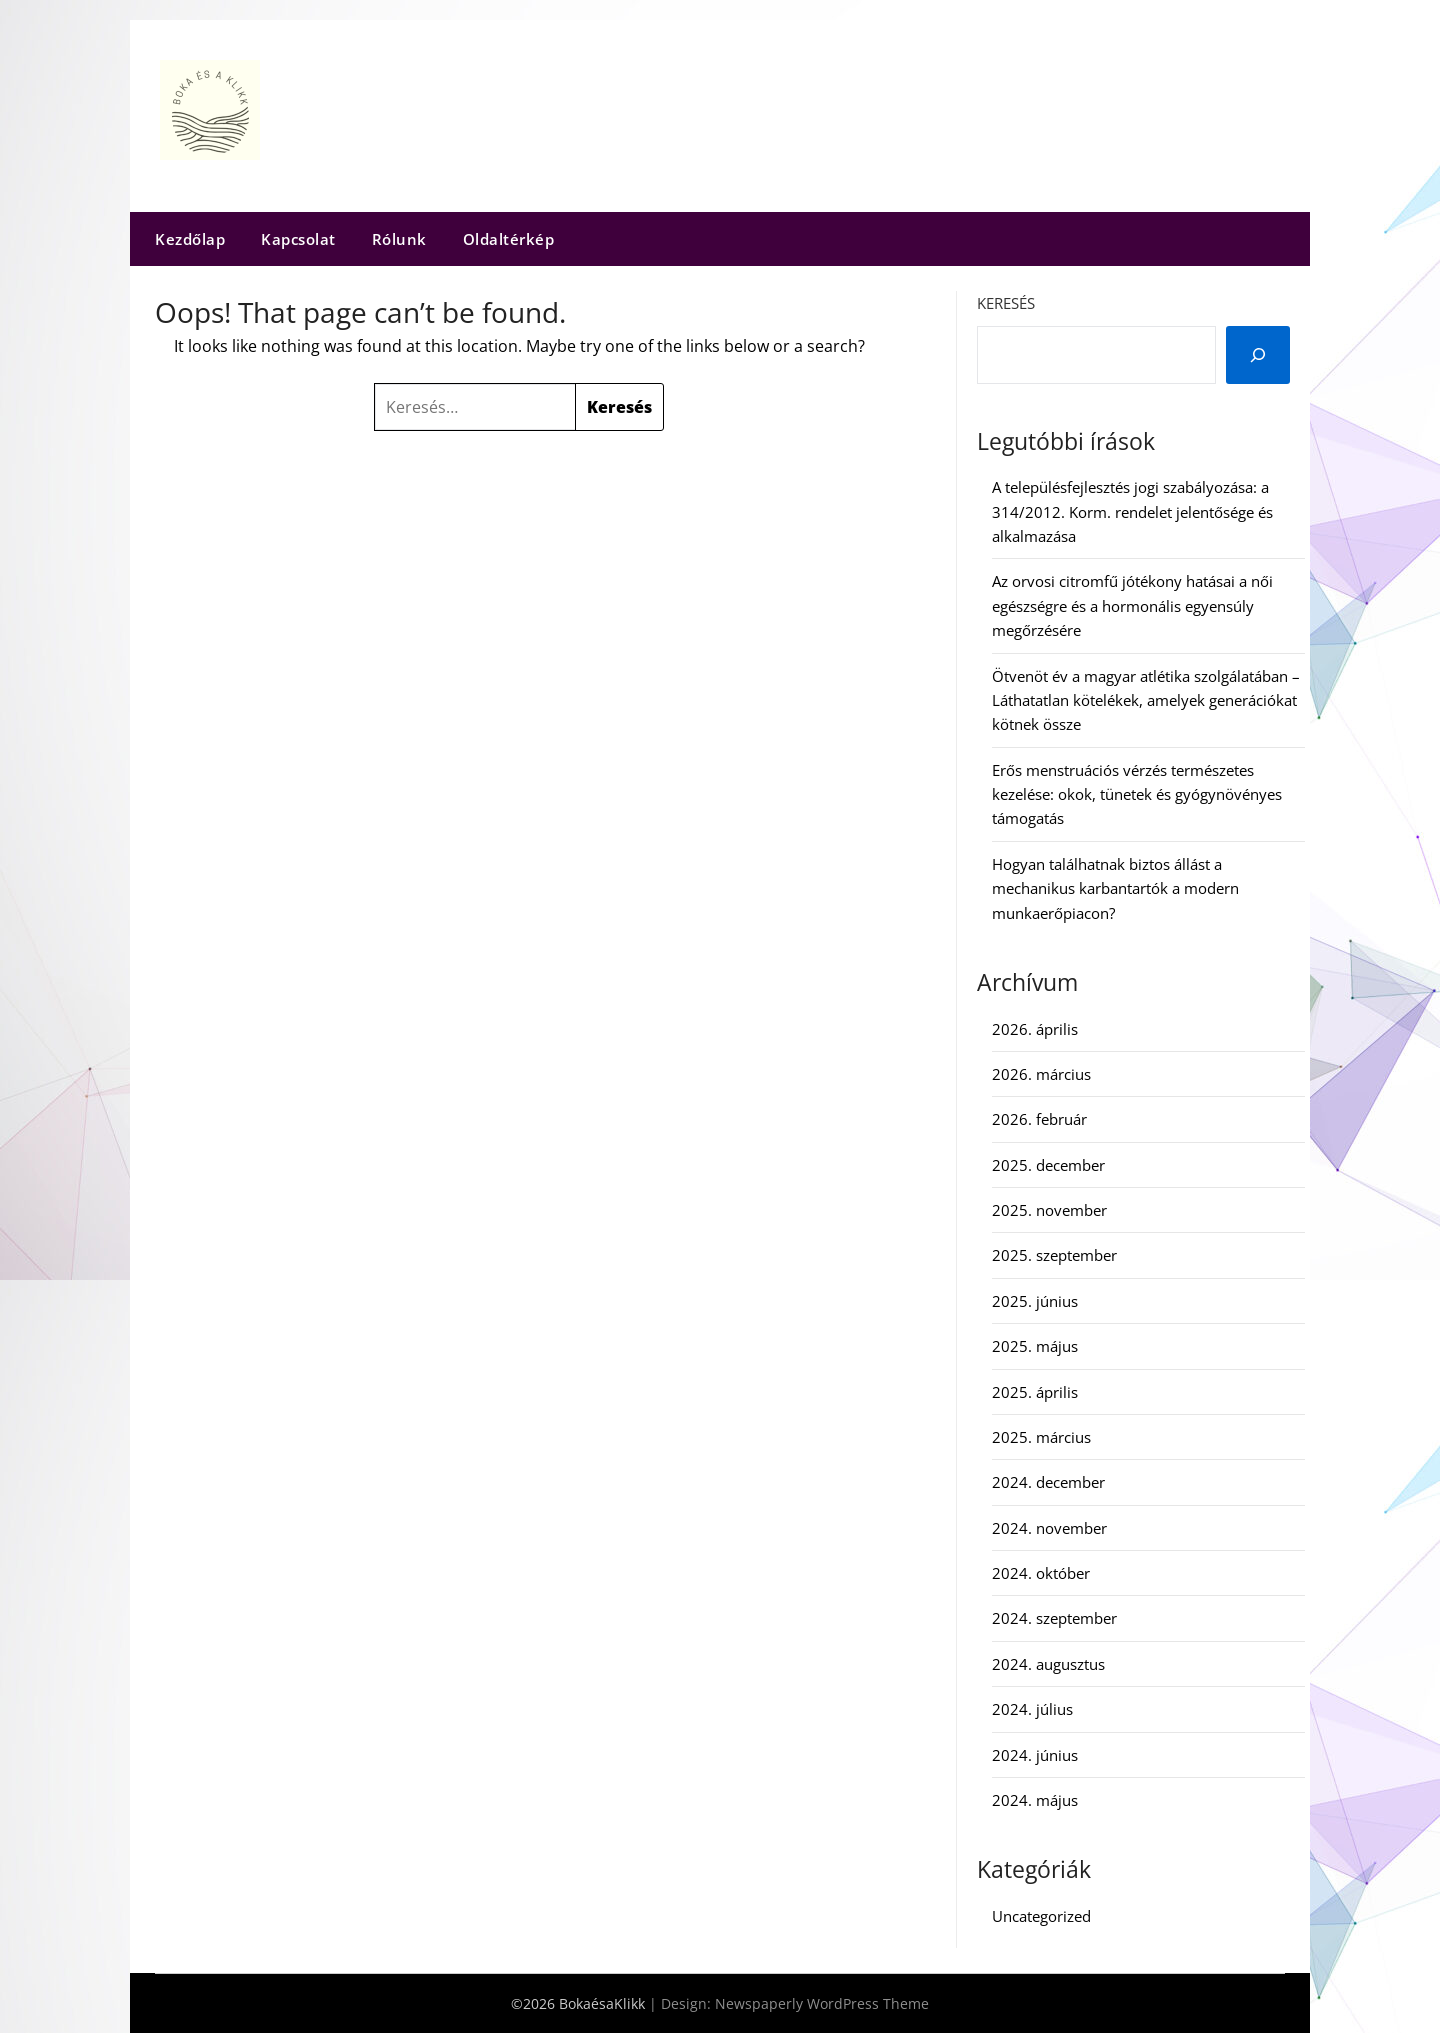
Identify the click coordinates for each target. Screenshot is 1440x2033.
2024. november (1049, 1528)
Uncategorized (1041, 1916)
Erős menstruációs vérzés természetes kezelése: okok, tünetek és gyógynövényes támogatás (1137, 794)
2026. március (1041, 1074)
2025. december (1048, 1165)
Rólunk (399, 239)
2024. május (1035, 1800)
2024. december (1048, 1482)
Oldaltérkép (509, 239)
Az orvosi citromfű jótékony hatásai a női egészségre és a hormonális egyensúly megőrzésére (1132, 605)
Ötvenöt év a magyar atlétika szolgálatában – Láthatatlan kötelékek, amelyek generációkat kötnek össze (1146, 700)
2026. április (1035, 1029)
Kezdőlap (190, 239)
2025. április (1035, 1392)
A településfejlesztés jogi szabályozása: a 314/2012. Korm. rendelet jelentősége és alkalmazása (1132, 511)
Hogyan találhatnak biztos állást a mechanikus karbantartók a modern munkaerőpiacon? (1115, 888)
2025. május (1035, 1346)
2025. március (1041, 1437)
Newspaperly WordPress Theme (822, 2003)
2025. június (1035, 1301)
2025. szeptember (1054, 1255)
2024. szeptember (1054, 1618)
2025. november (1049, 1210)
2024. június (1035, 1755)
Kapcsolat (298, 239)
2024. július (1032, 1709)
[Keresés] (1258, 355)
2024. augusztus (1048, 1664)
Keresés (1006, 303)
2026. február (1039, 1119)
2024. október (1041, 1573)
